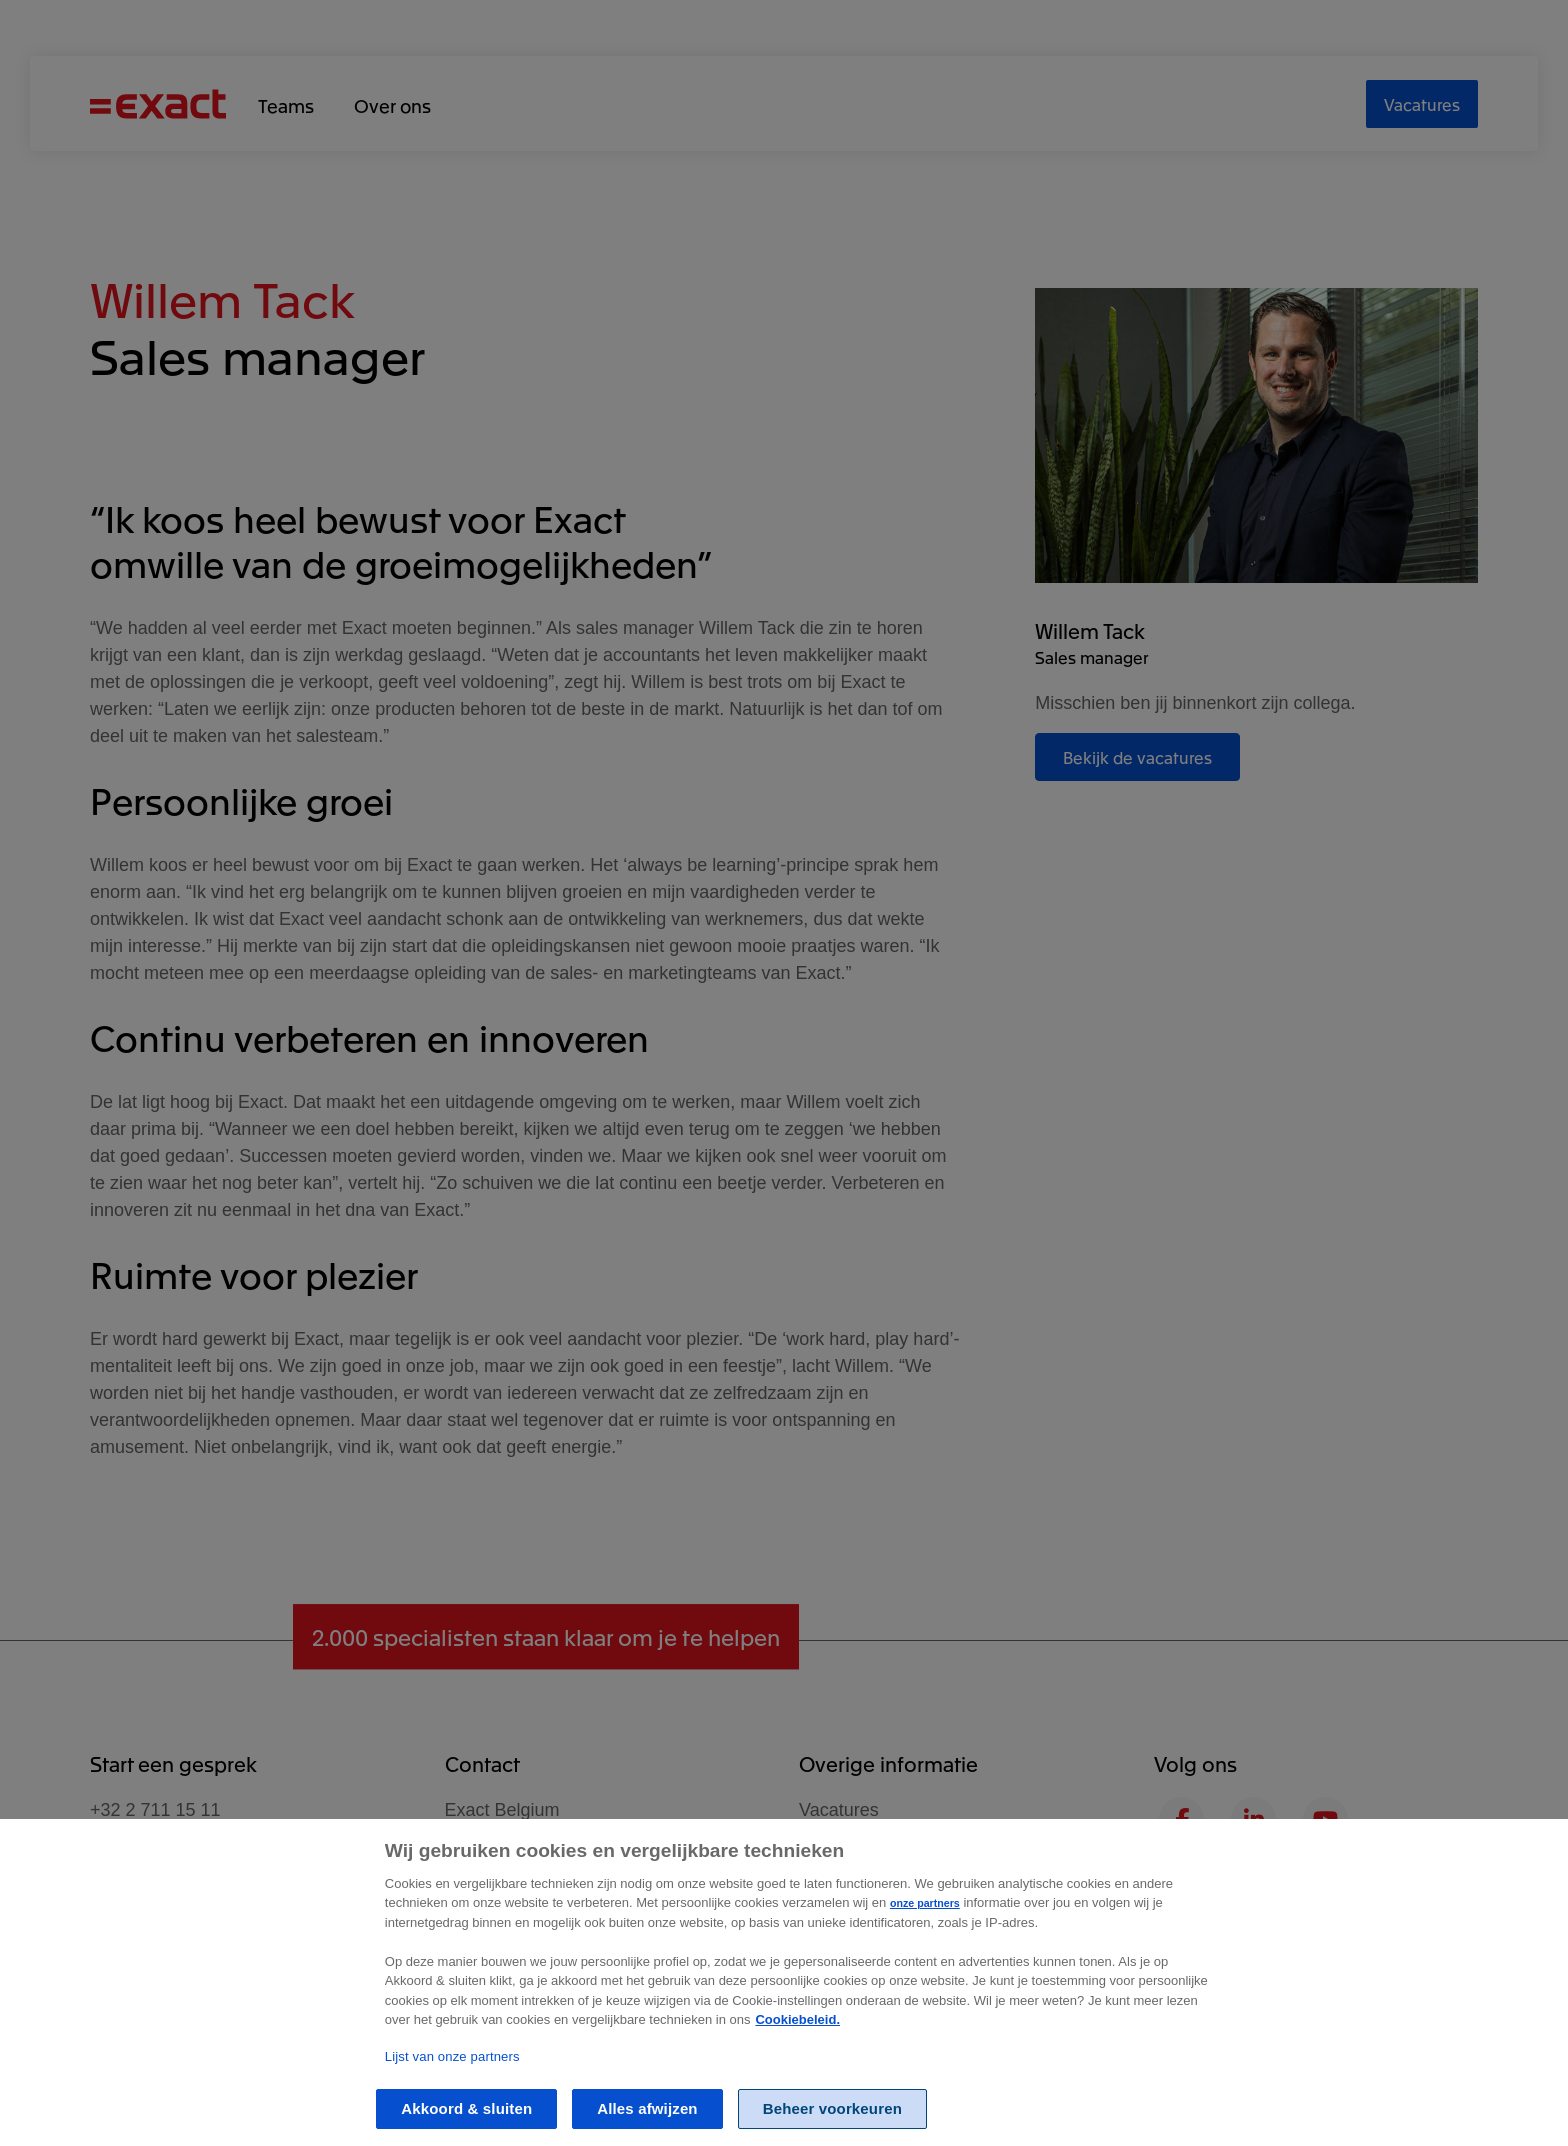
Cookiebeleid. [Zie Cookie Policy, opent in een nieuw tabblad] (797, 2057)
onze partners (925, 1940)
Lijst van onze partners (452, 2094)
